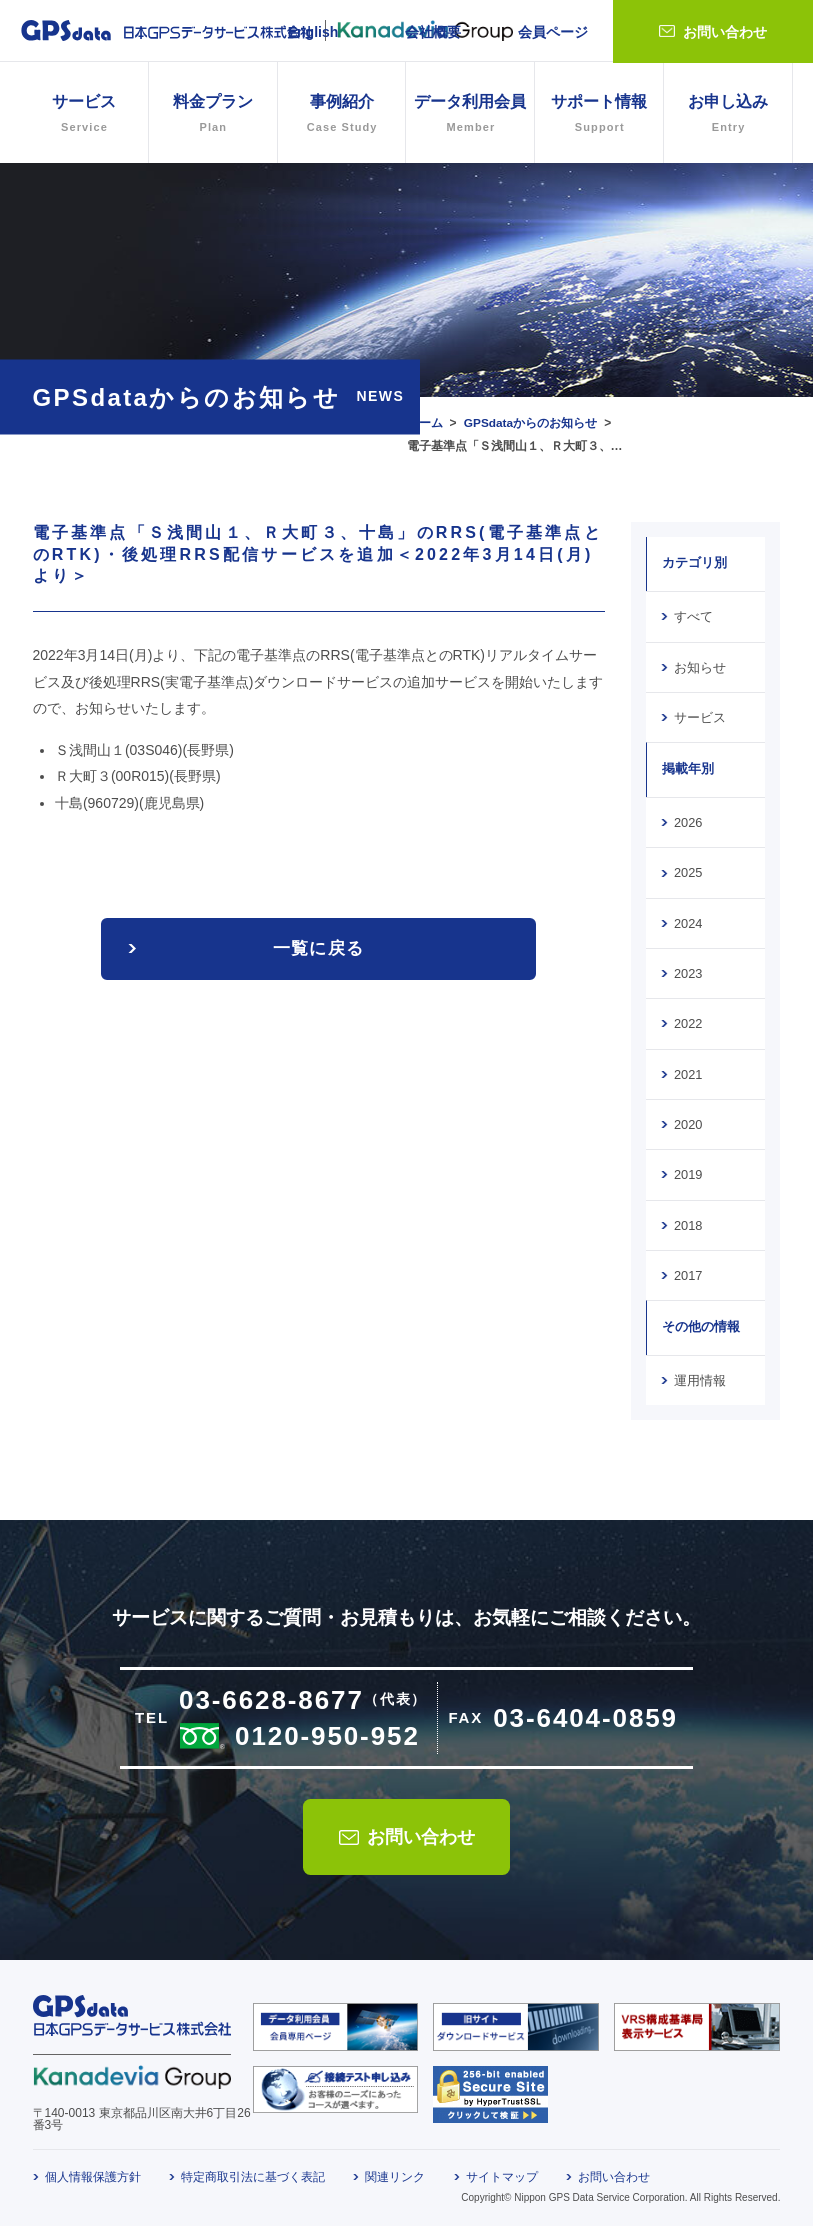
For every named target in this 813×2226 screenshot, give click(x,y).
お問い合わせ (725, 32)
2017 (688, 1271)
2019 (688, 1171)
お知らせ (700, 666)
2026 (688, 821)
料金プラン (213, 115)
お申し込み (728, 115)
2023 (688, 971)
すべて (693, 616)
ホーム (425, 423)
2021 (688, 1071)
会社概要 (433, 32)
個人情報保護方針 (93, 2172)
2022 (688, 1021)
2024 (688, 921)
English (313, 32)
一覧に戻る (319, 948)
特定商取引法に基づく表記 (253, 2172)
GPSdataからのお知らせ (531, 423)
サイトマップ (502, 2172)
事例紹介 (342, 115)
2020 (688, 1121)
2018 (688, 1221)
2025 (688, 871)
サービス (700, 716)
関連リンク (395, 2172)
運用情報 (700, 1376)
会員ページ (553, 32)
